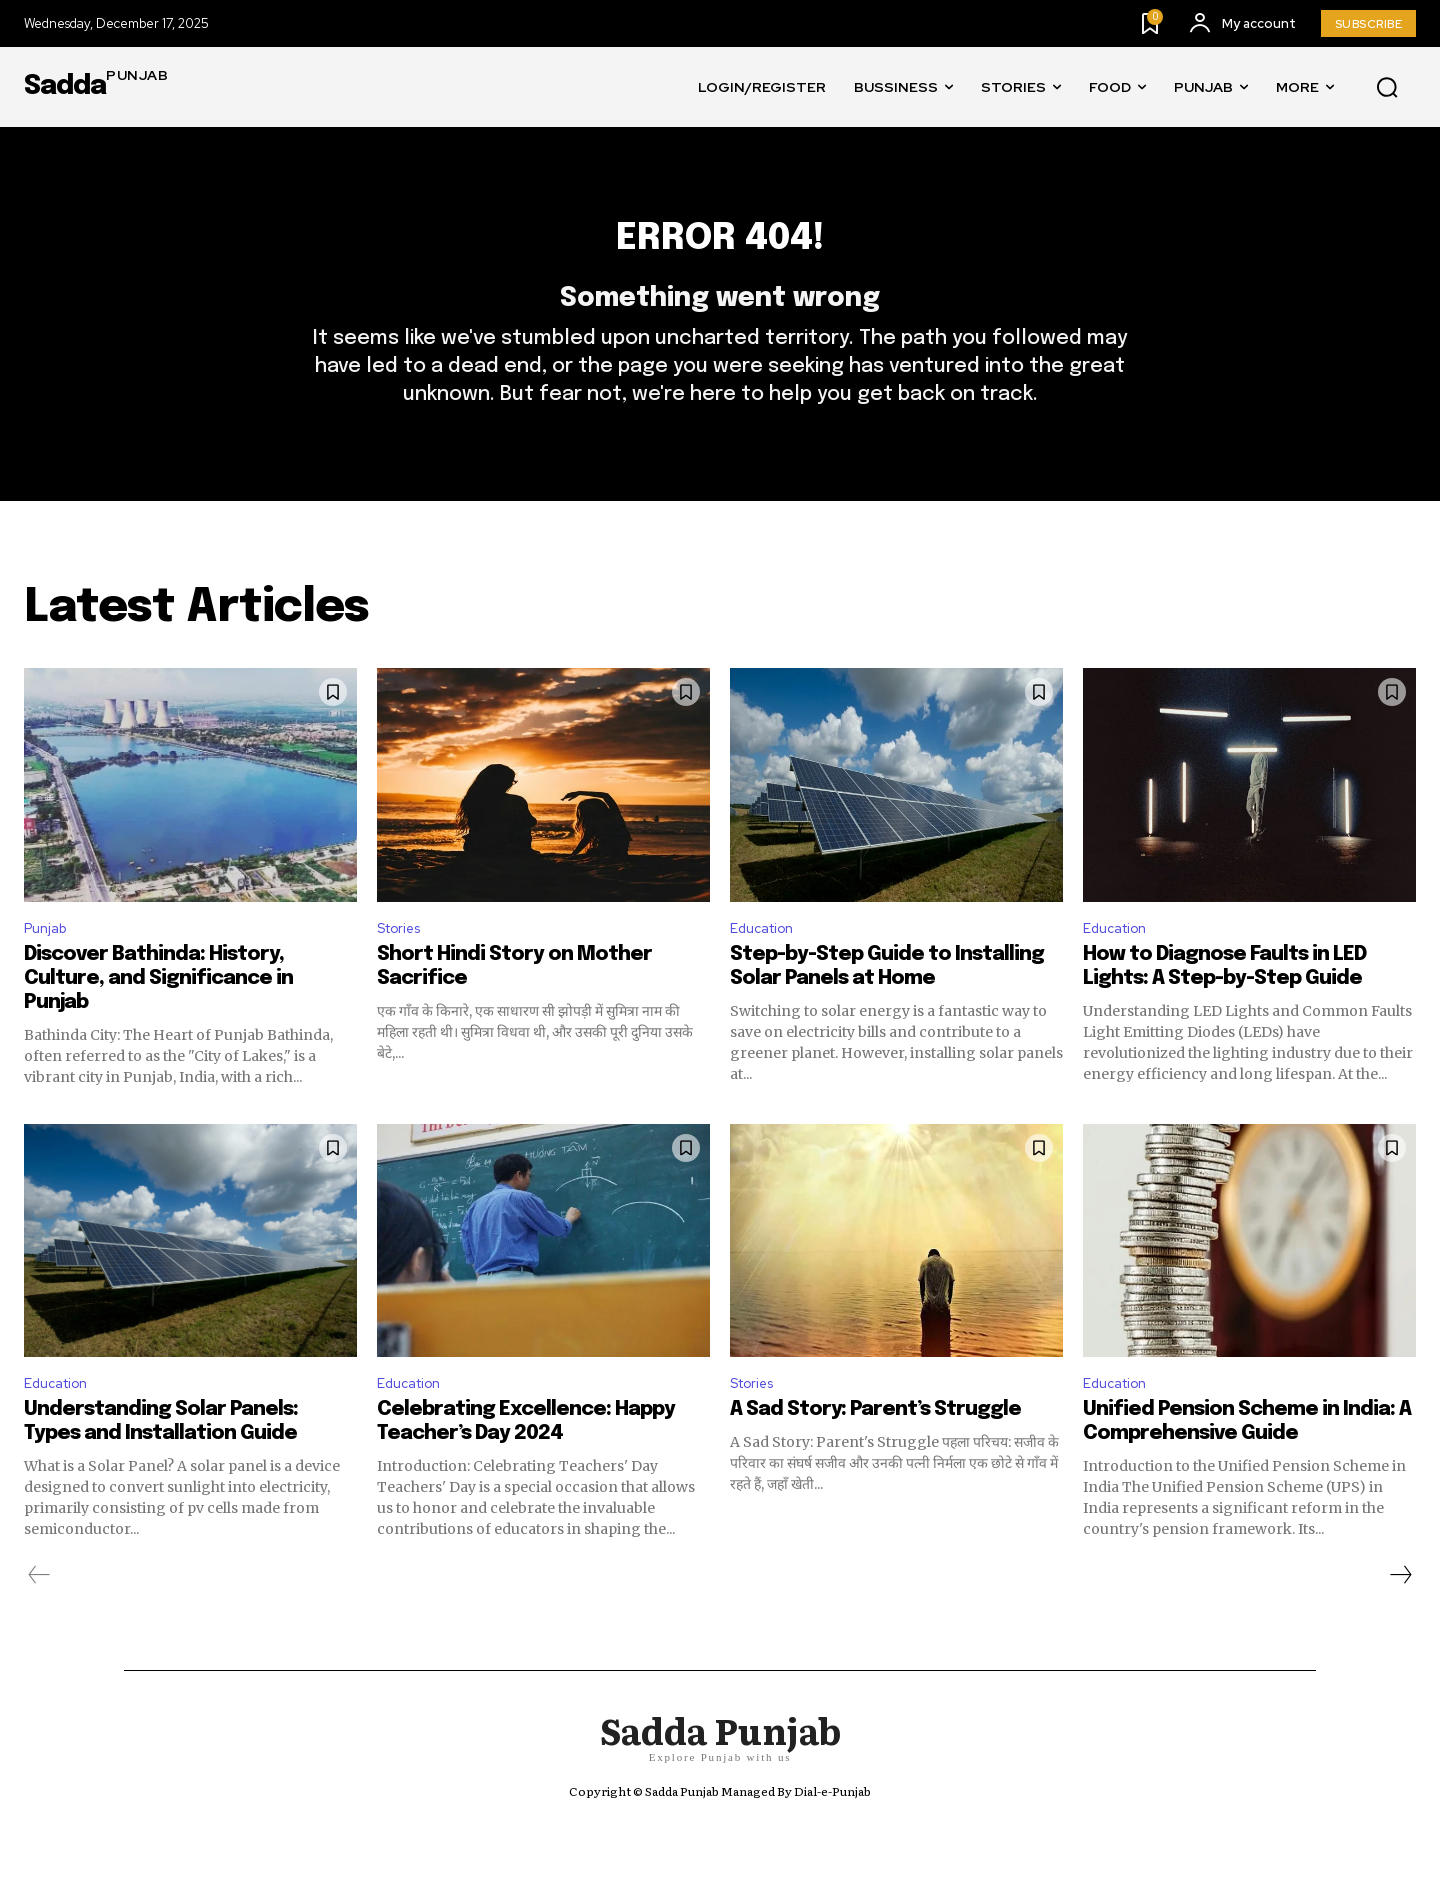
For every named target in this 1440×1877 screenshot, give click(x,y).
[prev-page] (39, 1621)
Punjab (49, 966)
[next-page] (1400, 1621)
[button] (1387, 88)
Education (767, 966)
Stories (404, 966)
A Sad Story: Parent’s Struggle (875, 1455)
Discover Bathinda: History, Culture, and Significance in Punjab (158, 1019)
